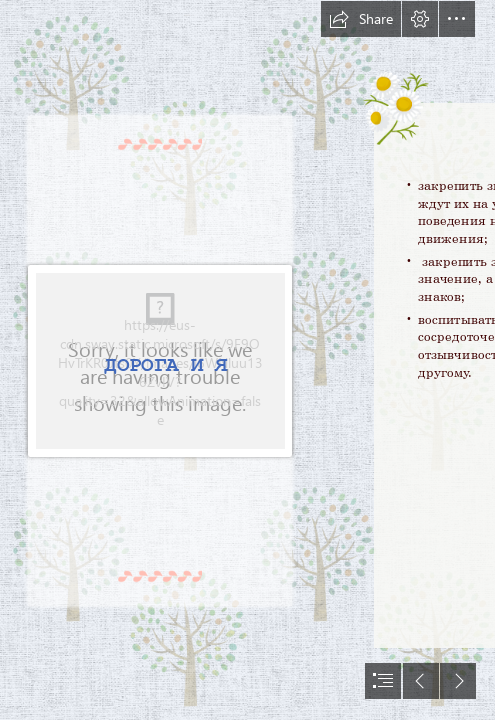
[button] (361, 19)
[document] (247, 360)
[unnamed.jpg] (162, 360)
